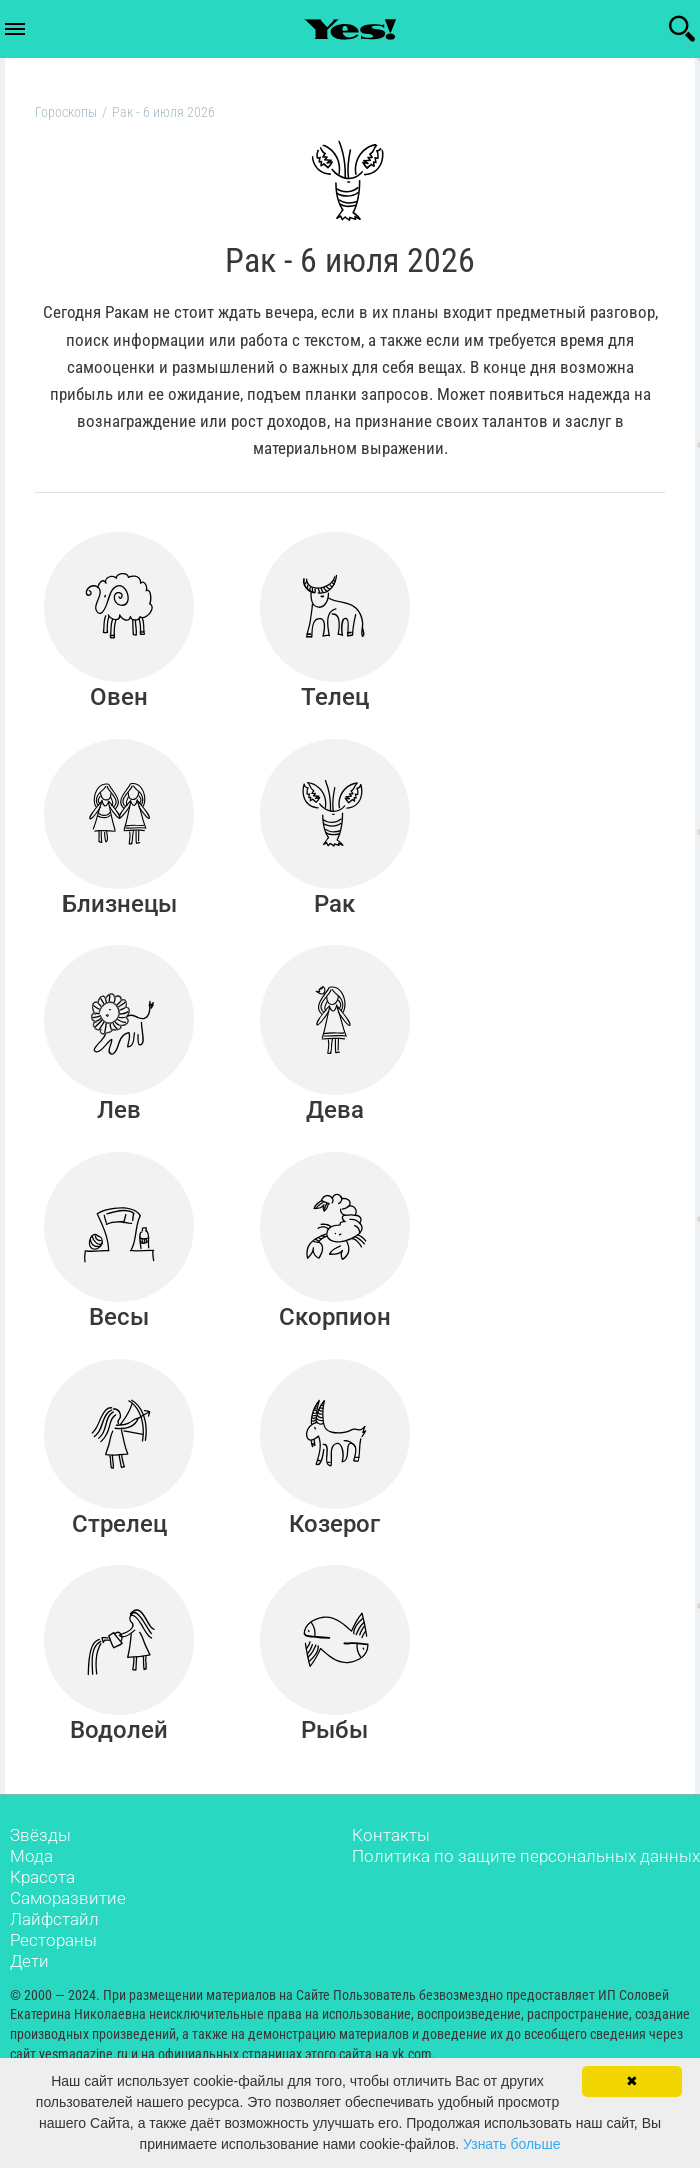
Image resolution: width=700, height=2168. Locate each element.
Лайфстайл (54, 1947)
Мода (31, 1884)
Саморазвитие (68, 1926)
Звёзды (40, 1863)
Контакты (391, 1863)
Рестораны (53, 1968)
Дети (29, 1989)
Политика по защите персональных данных (526, 1884)
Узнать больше (511, 2144)
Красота (42, 1905)
